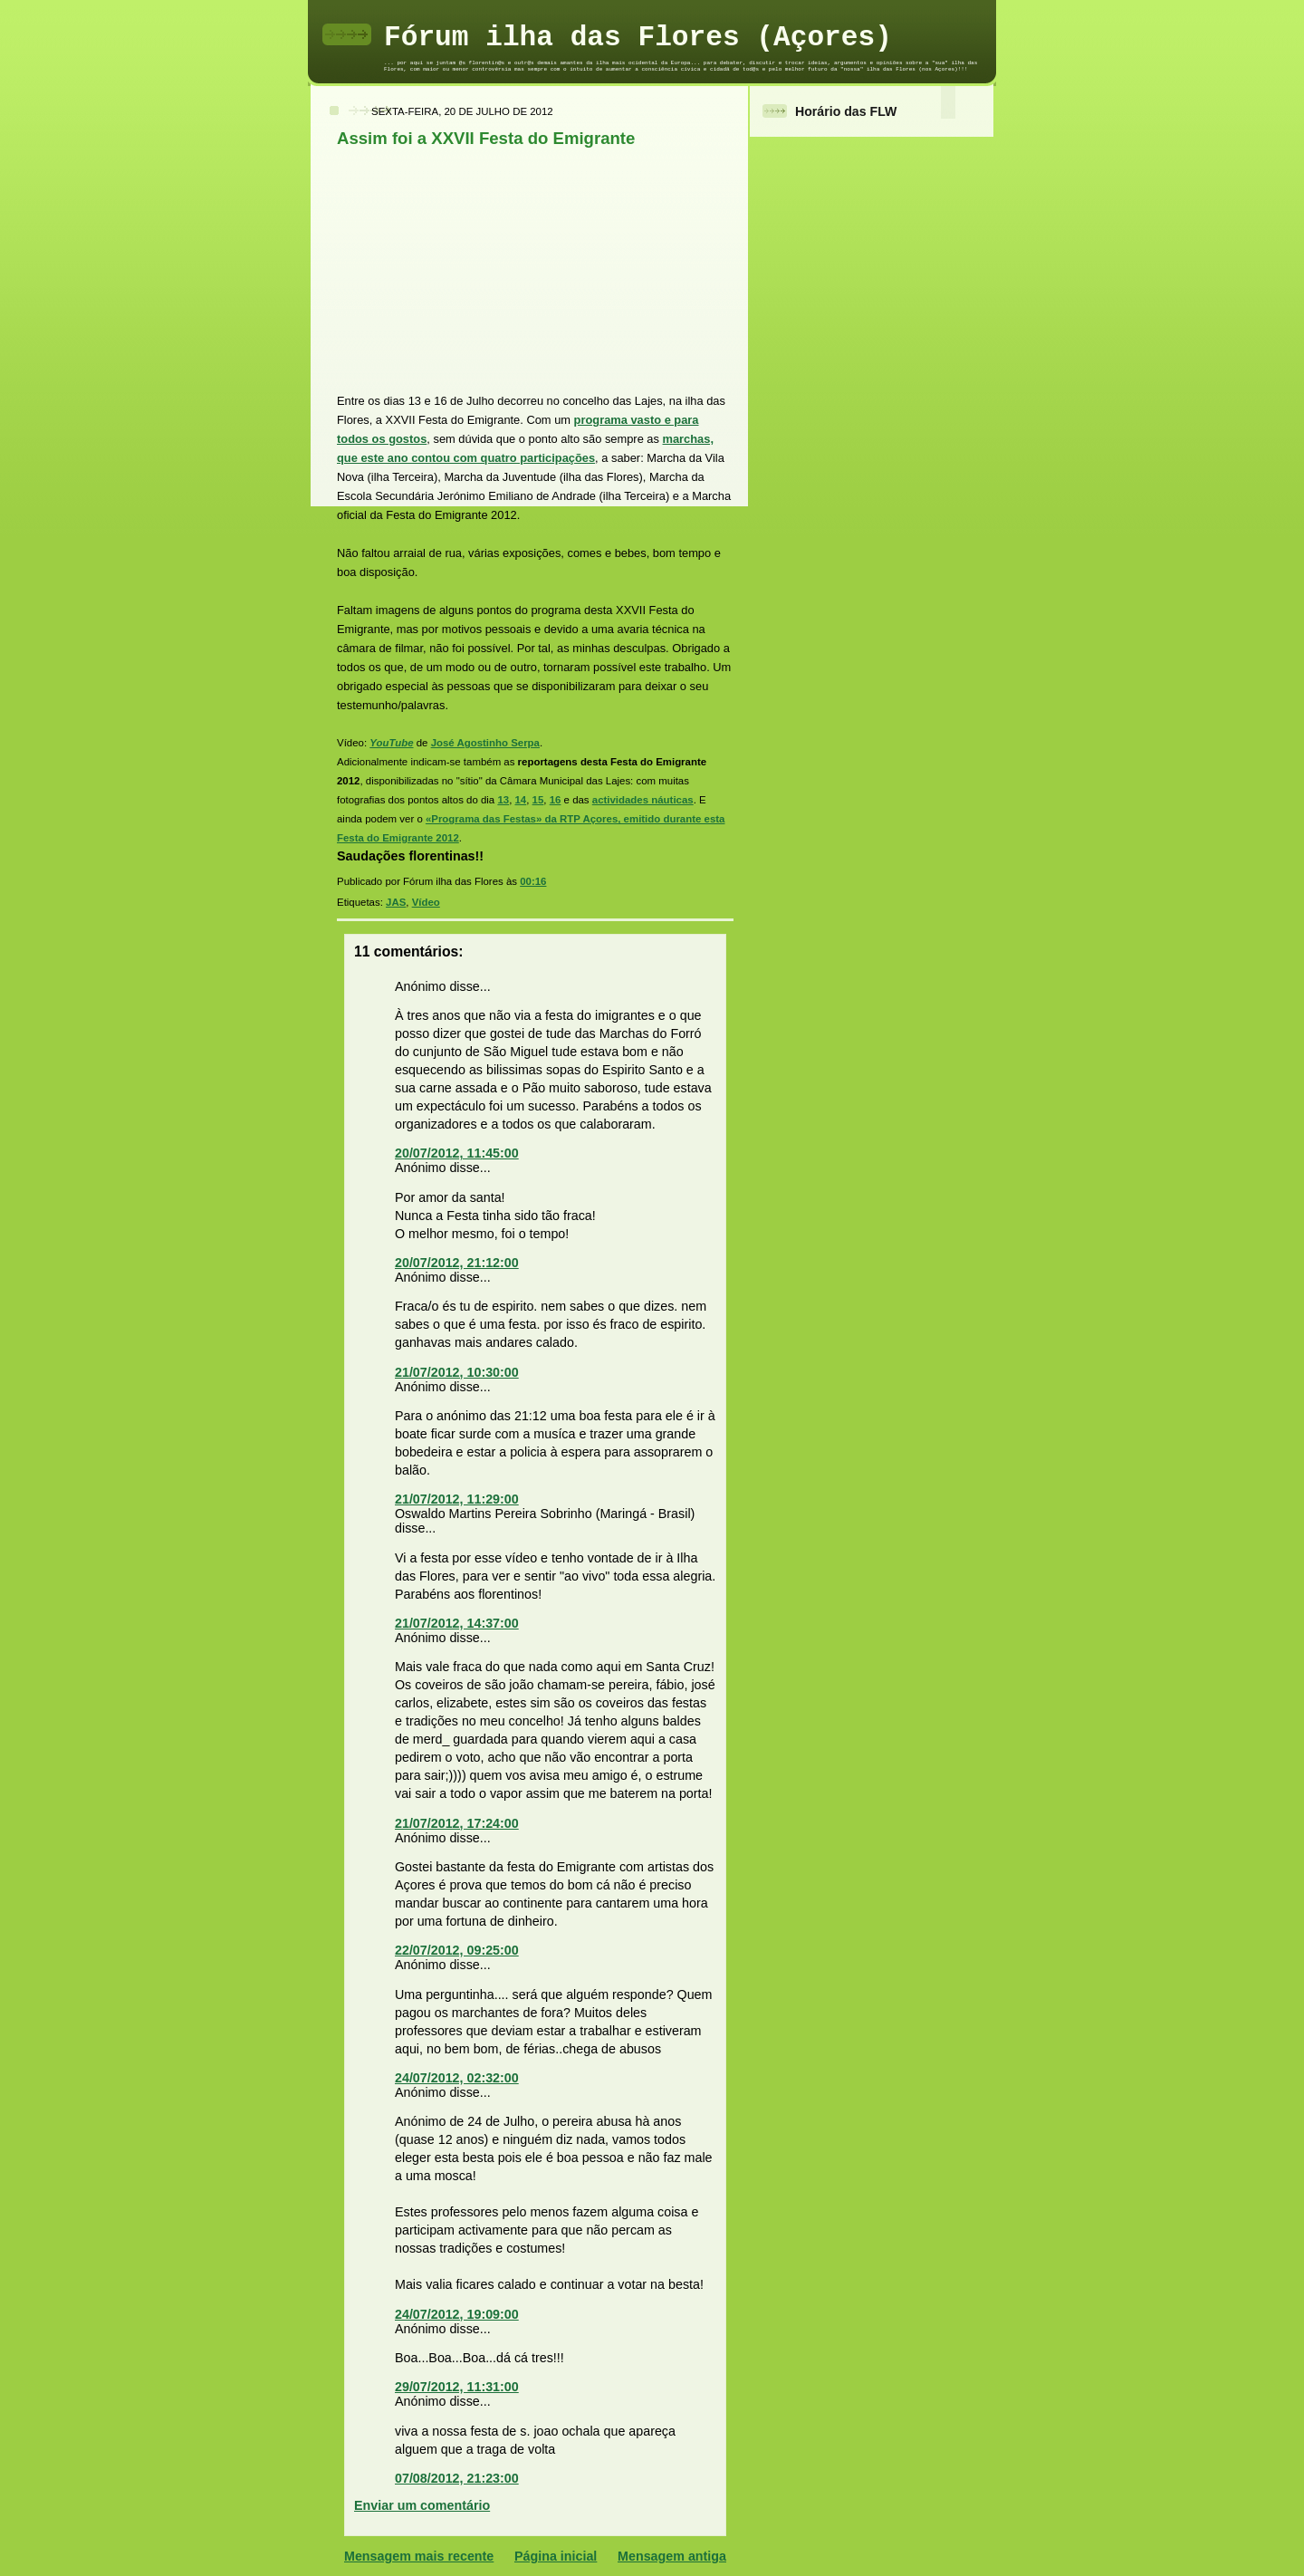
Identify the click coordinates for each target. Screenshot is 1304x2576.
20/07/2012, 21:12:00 (457, 1262)
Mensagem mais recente (419, 2556)
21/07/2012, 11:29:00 (457, 1499)
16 (555, 799)
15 (538, 799)
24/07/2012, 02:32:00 (457, 2078)
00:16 (533, 881)
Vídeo (426, 902)
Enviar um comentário (422, 2505)
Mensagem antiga (672, 2556)
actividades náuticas (643, 799)
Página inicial (555, 2556)
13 (503, 799)
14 (521, 799)
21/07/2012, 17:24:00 (457, 1823)
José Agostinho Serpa (485, 742)
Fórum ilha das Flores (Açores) (638, 37)
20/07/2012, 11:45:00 (457, 1153)
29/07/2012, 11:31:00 (457, 2386)
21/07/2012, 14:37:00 (457, 1623)
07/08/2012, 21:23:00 (457, 2478)
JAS (396, 902)
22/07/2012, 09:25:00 (457, 1950)
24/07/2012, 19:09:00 (457, 2314)
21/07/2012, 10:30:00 (457, 1372)
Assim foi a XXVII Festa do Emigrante (486, 138)
